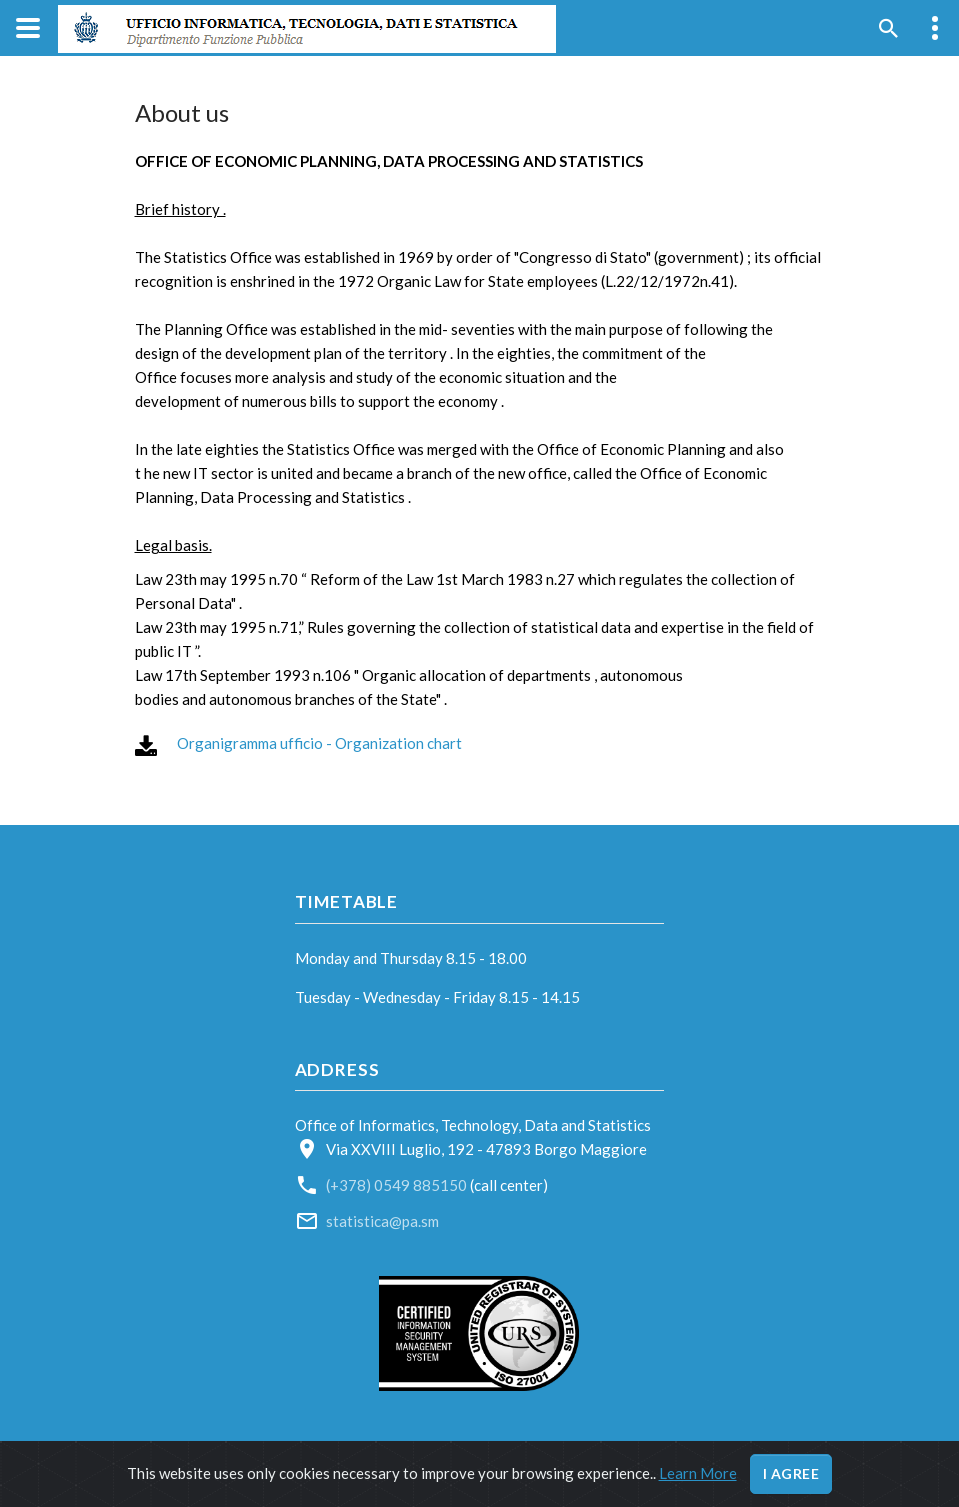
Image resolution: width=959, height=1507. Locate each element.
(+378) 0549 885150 (398, 1185)
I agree (791, 1473)
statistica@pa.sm (382, 1221)
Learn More (698, 1473)
